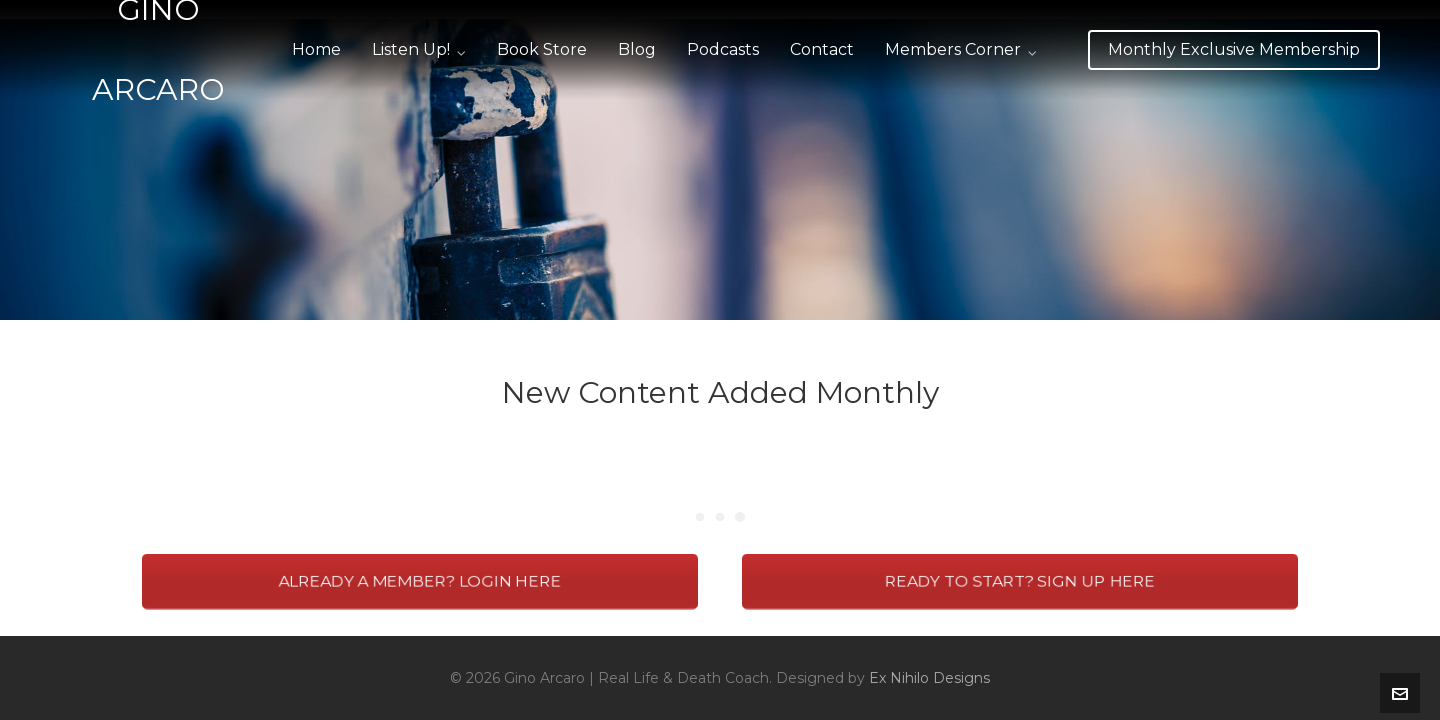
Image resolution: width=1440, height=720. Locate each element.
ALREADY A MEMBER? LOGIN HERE (419, 581)
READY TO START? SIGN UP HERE (1020, 581)
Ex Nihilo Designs (929, 678)
